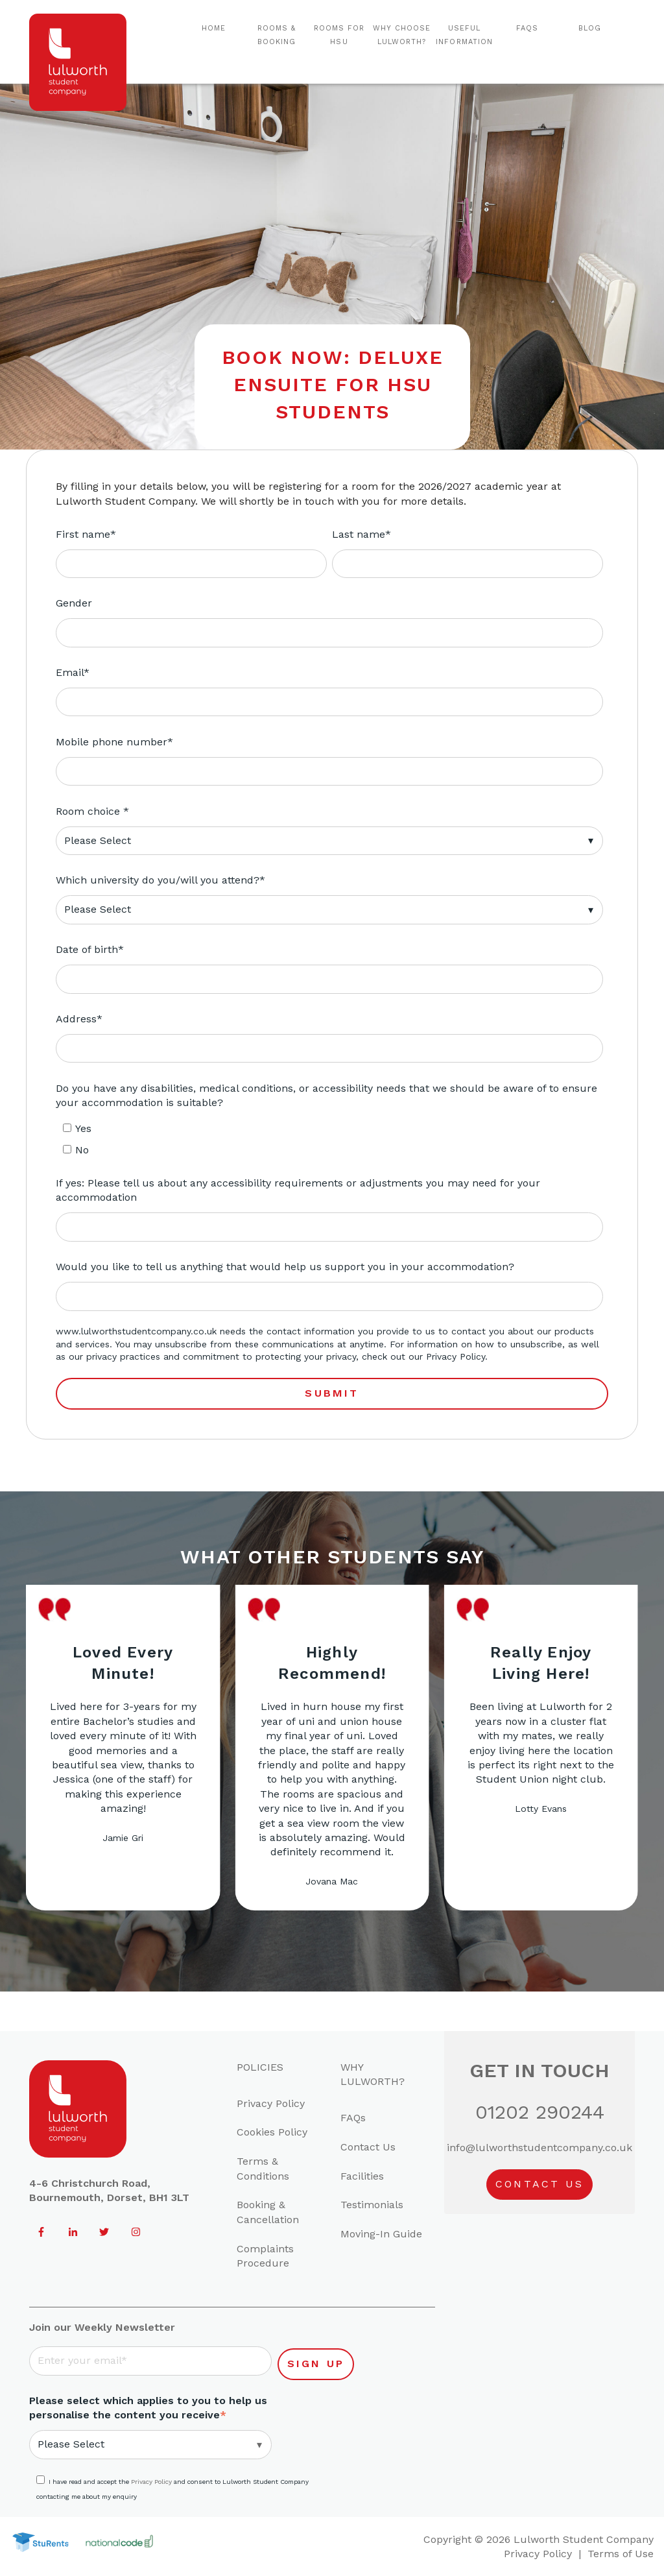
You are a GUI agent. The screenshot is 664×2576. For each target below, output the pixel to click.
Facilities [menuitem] (362, 2176)
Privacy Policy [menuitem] (271, 2103)
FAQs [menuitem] (353, 2118)
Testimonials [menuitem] (371, 2204)
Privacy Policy (455, 1356)
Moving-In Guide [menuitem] (381, 2234)
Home (214, 28)
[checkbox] (329, 1140)
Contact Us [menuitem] (368, 2147)
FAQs (527, 28)
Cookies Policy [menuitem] (272, 2132)
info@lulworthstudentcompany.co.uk (539, 2147)
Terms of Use (620, 2553)
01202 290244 (539, 2112)
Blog (589, 28)
